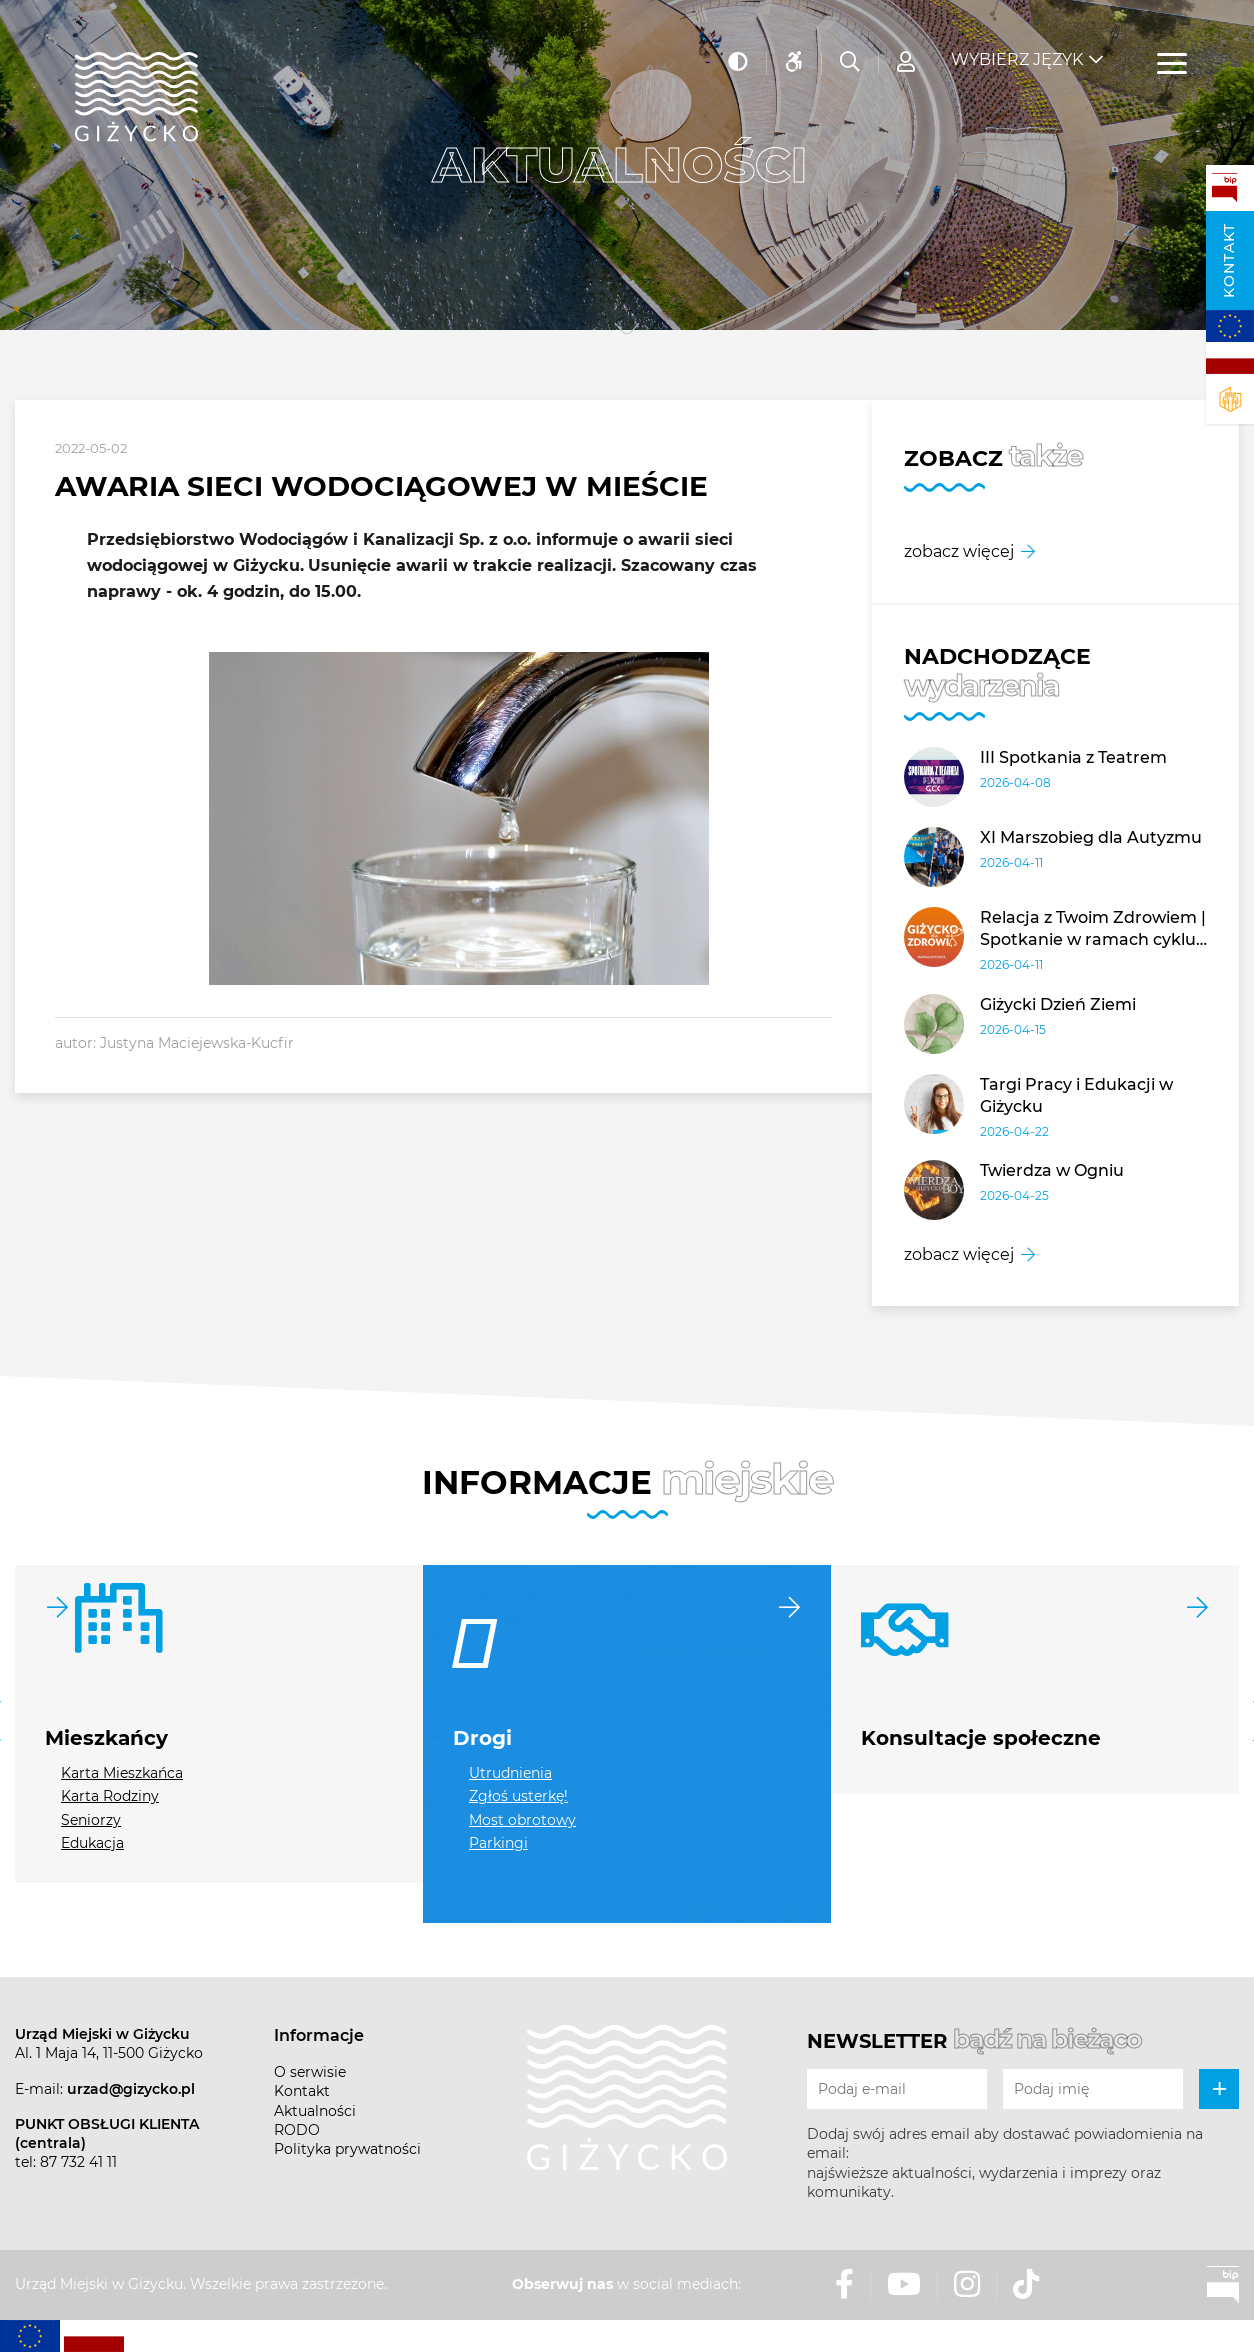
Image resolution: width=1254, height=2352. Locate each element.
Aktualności (315, 2111)
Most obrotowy (522, 1820)
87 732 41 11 (78, 2162)
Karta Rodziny (110, 1796)
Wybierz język (1017, 50)
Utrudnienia (510, 1773)
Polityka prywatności (347, 2149)
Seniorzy (91, 1820)
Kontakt (1229, 260)
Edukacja (92, 1843)
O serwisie (310, 2072)
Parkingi (498, 1843)
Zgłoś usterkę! (518, 1796)
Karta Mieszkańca (122, 1773)
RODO (297, 2130)
